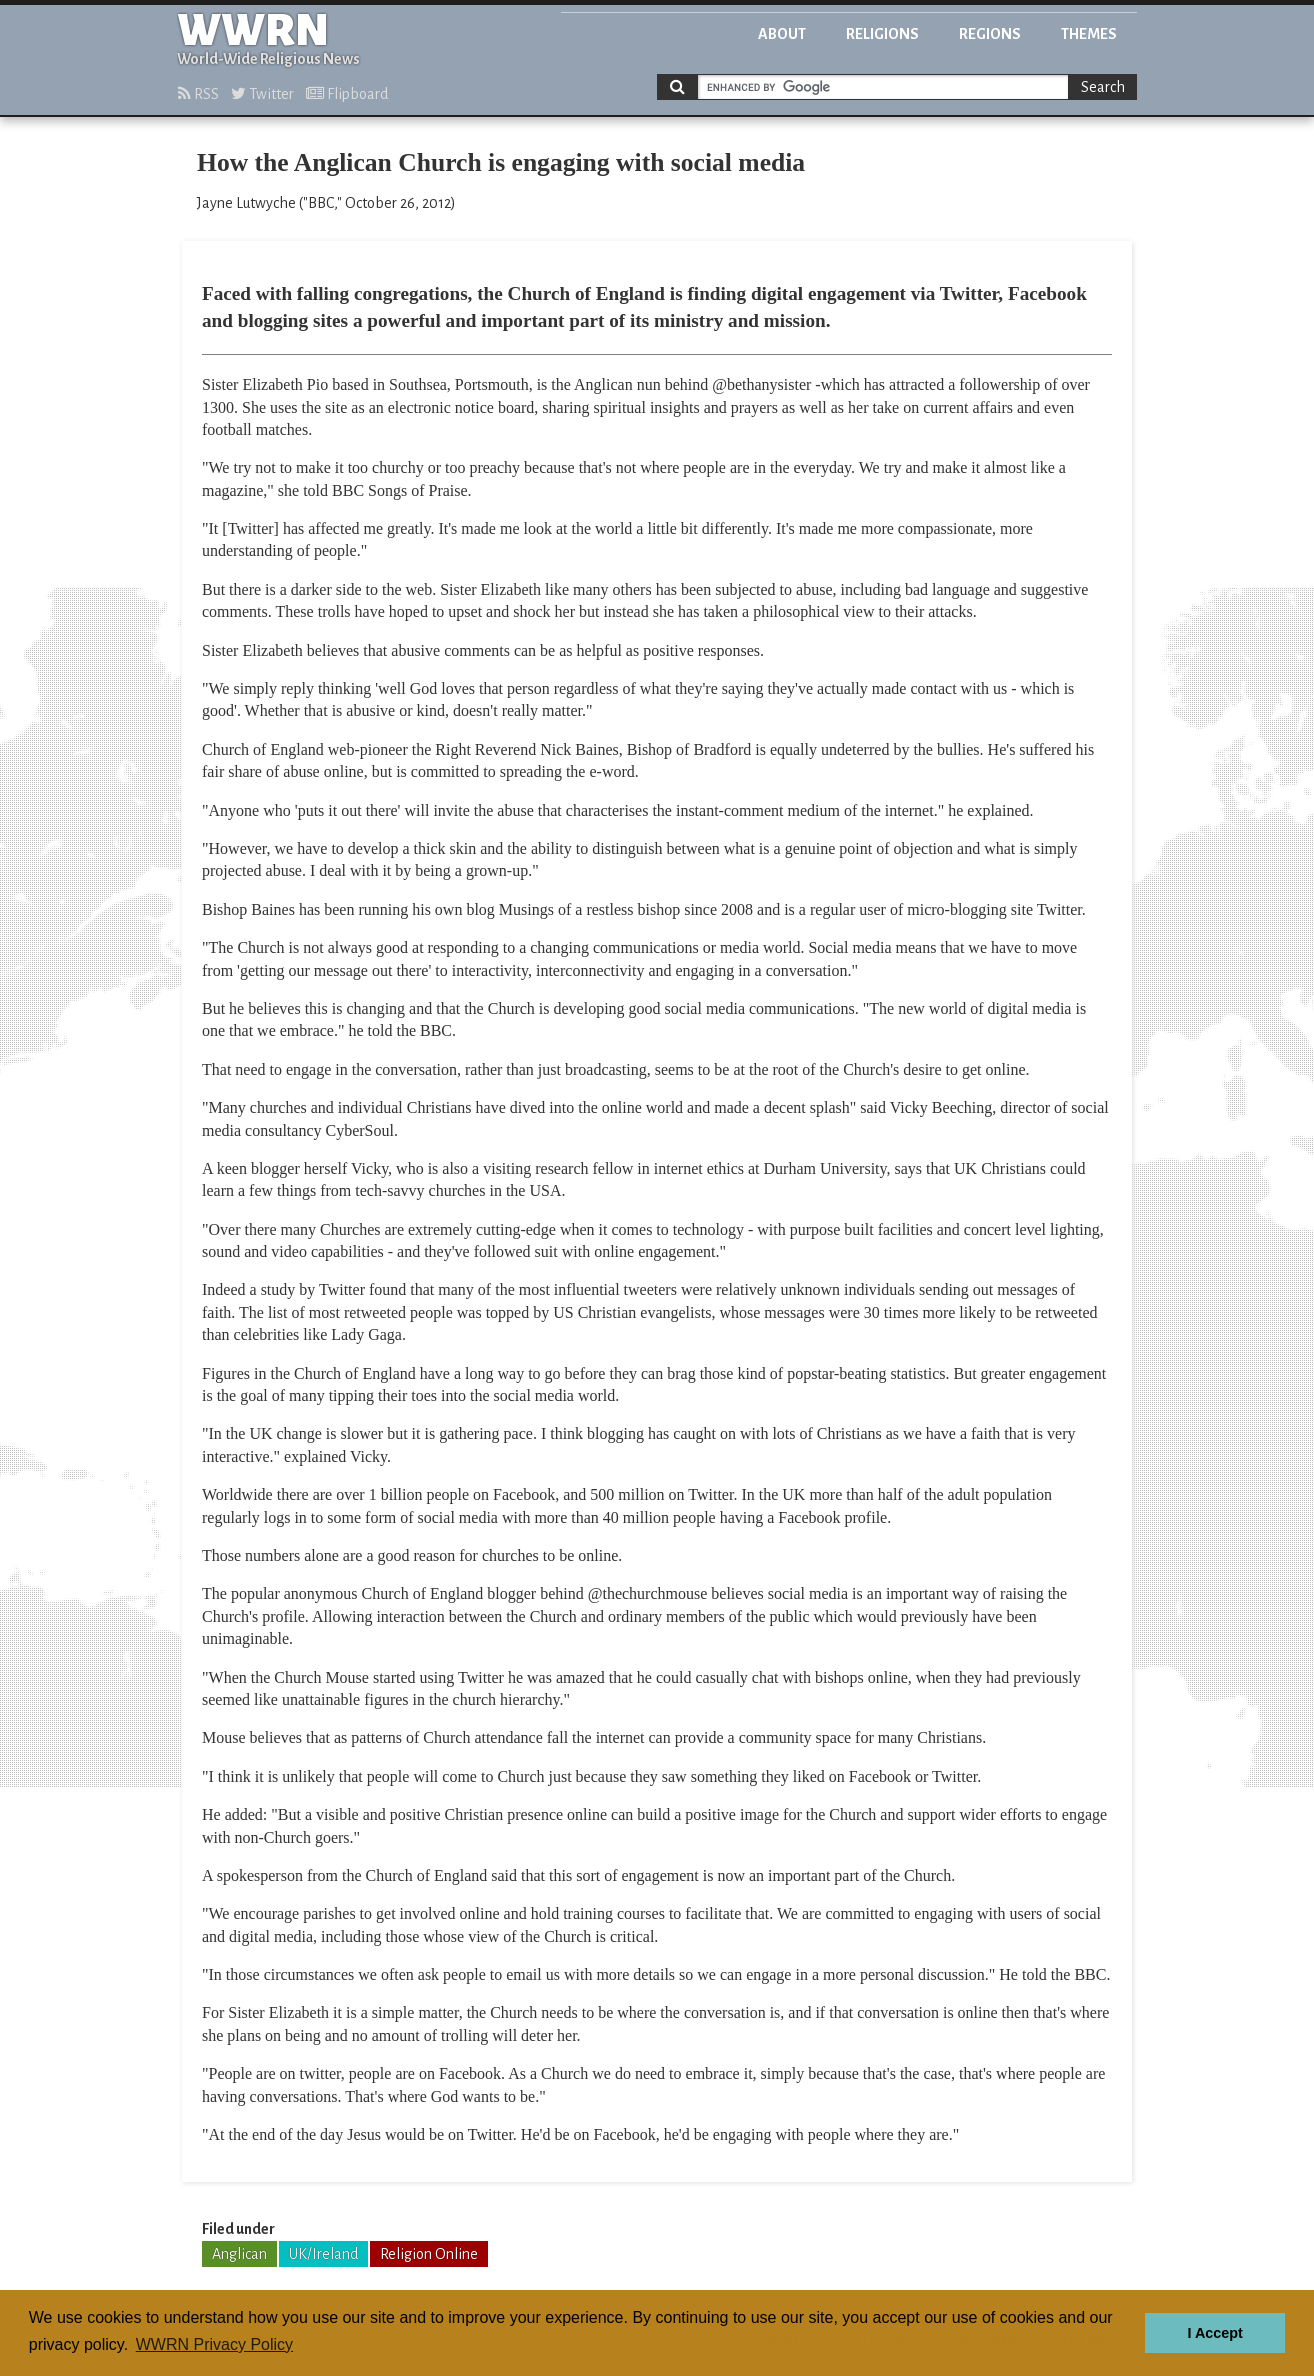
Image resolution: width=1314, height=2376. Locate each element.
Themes (1089, 34)
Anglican (239, 2254)
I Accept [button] (1214, 2333)
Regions (990, 34)
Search (1103, 87)
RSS (198, 94)
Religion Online (429, 2254)
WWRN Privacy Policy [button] (214, 2344)
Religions (882, 34)
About (782, 34)
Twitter (262, 94)
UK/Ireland (323, 2254)
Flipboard (347, 94)
